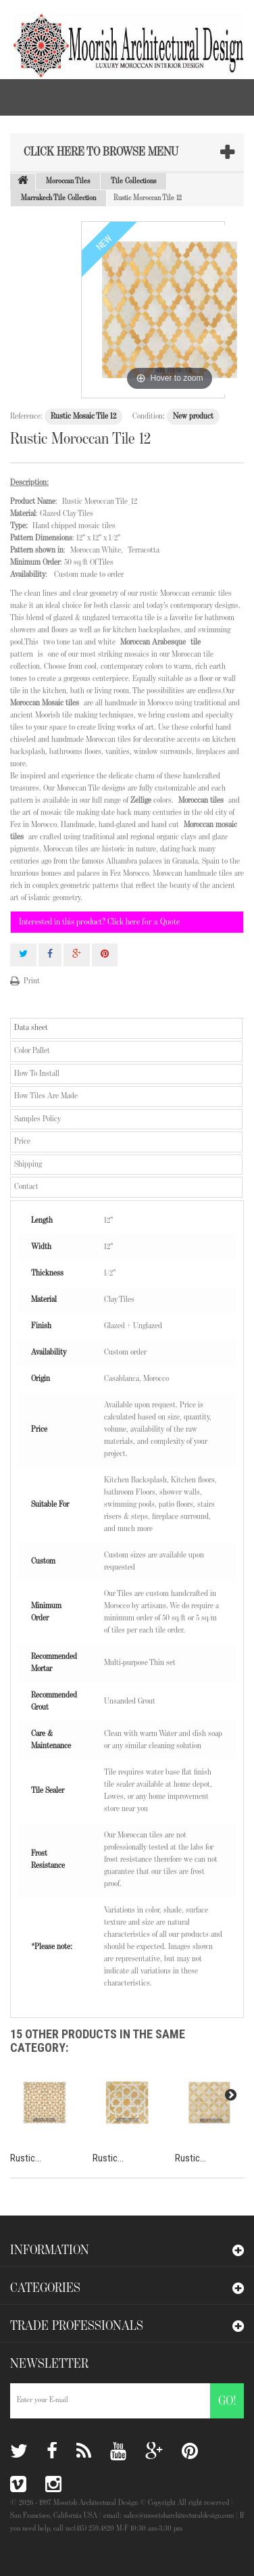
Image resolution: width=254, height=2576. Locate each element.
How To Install (36, 1073)
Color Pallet (32, 1050)
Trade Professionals (76, 2326)
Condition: (148, 416)
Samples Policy (37, 1119)
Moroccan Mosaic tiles (44, 703)
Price (22, 1141)
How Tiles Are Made (46, 1096)
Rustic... (25, 2158)
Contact (26, 1186)
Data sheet (31, 1027)
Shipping (28, 1164)
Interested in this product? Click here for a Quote (99, 922)
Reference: (26, 416)
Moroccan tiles (201, 800)
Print (32, 981)
